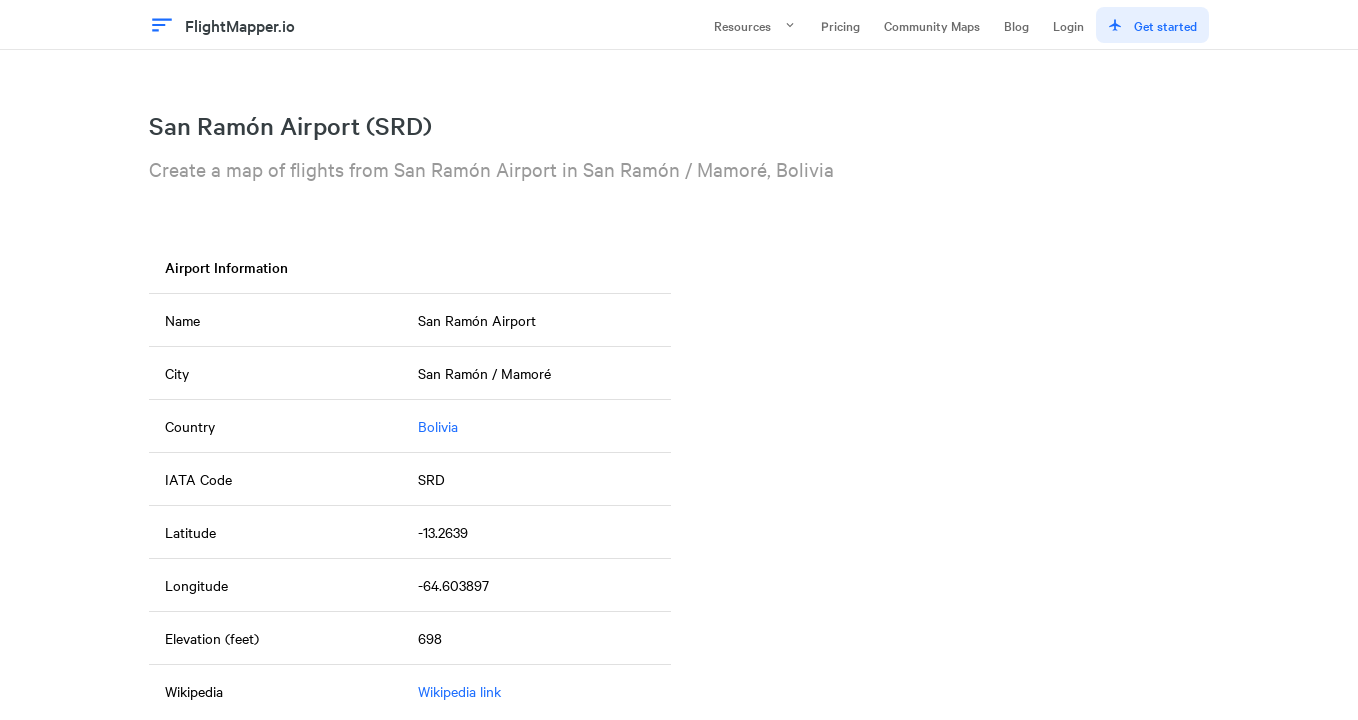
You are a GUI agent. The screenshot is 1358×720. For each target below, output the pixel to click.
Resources (755, 25)
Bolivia (438, 426)
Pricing (840, 25)
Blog (1016, 25)
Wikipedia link (459, 691)
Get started (1152, 25)
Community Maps (932, 25)
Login (1068, 25)
